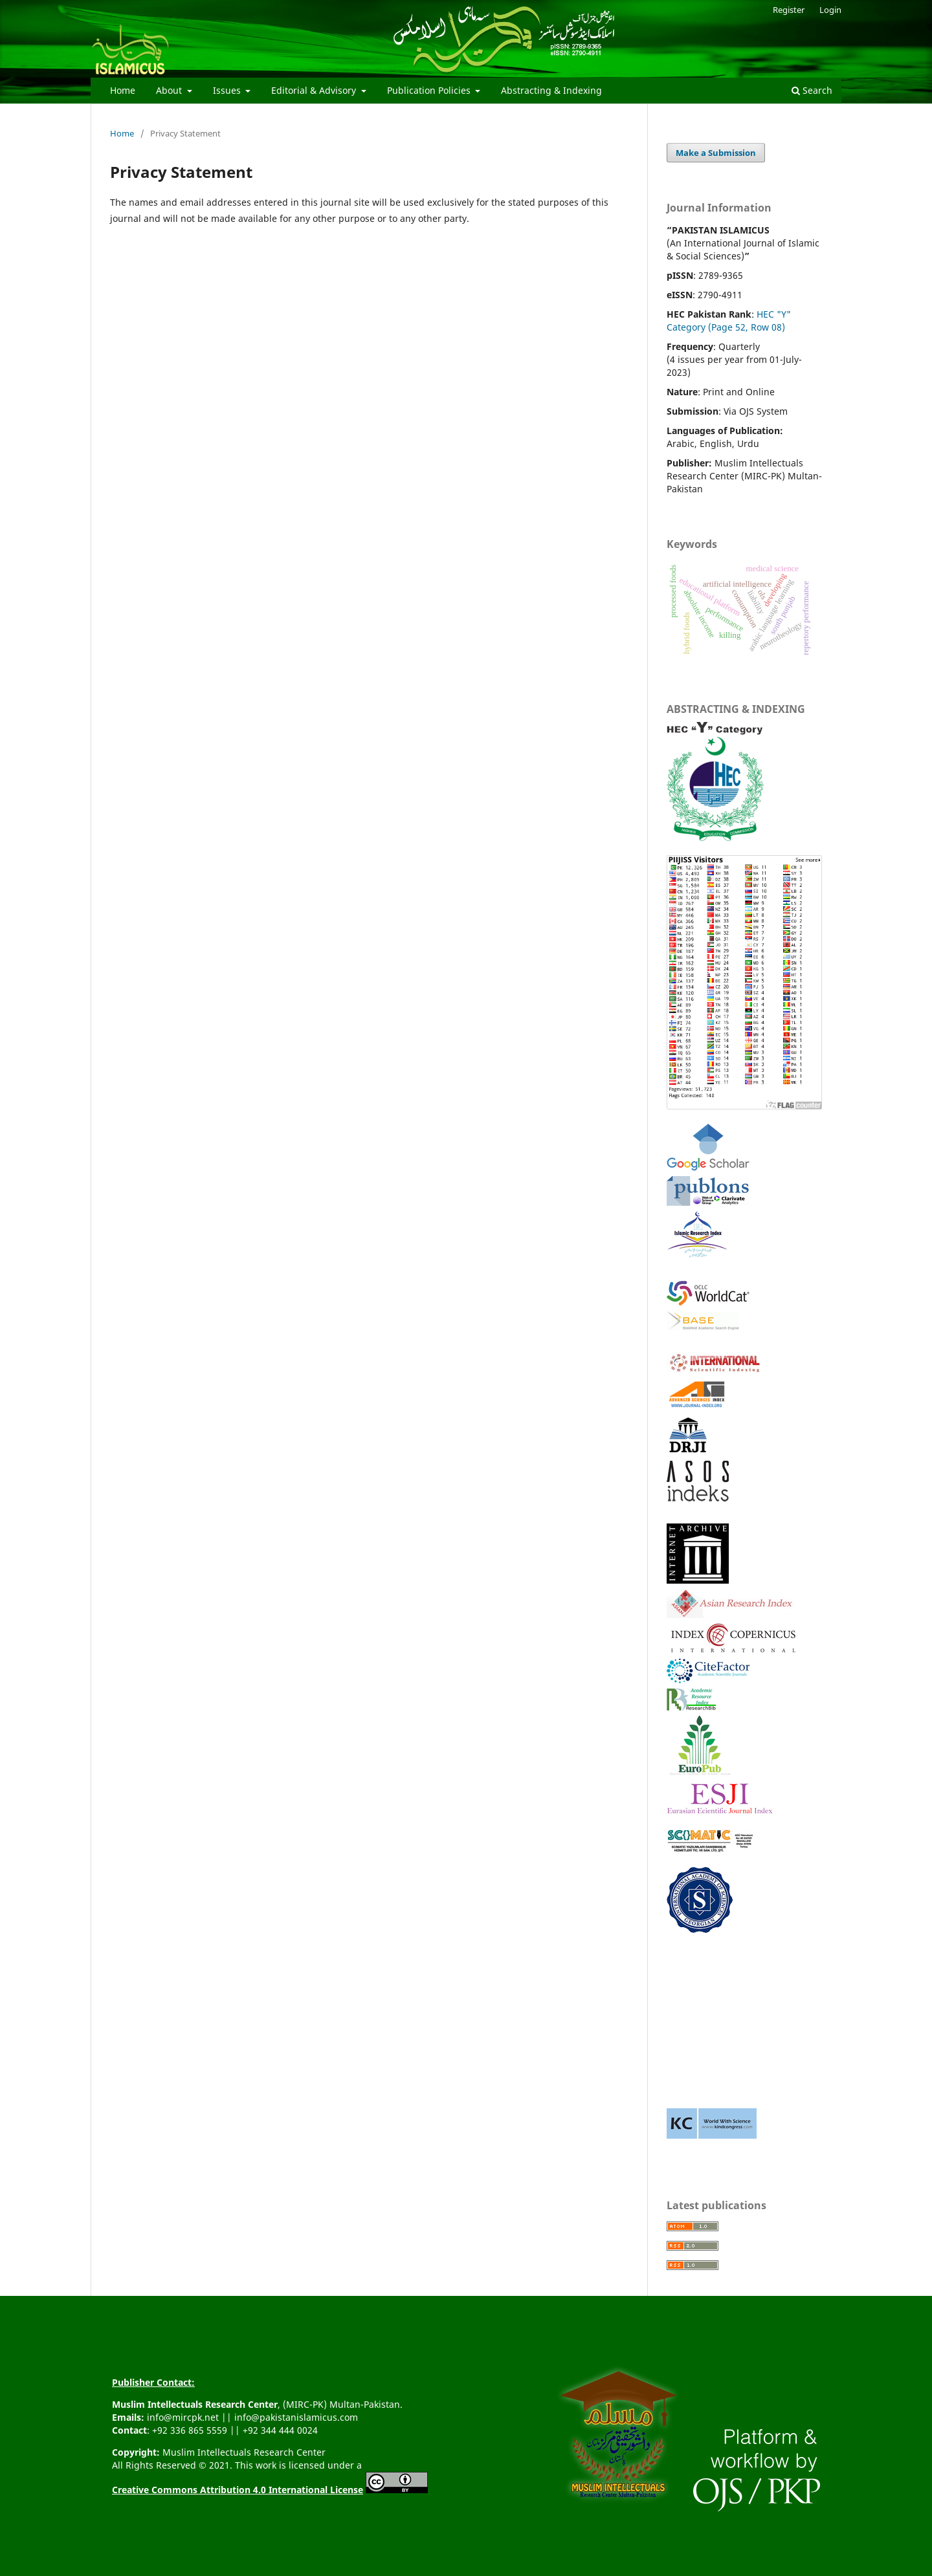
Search (812, 90)
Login (830, 10)
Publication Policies (430, 90)
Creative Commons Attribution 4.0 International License (237, 2489)
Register (788, 10)
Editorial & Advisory (315, 90)
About (170, 90)
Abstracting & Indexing (551, 90)
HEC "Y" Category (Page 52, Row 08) (729, 320)
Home (122, 90)
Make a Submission (716, 152)
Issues (228, 90)
